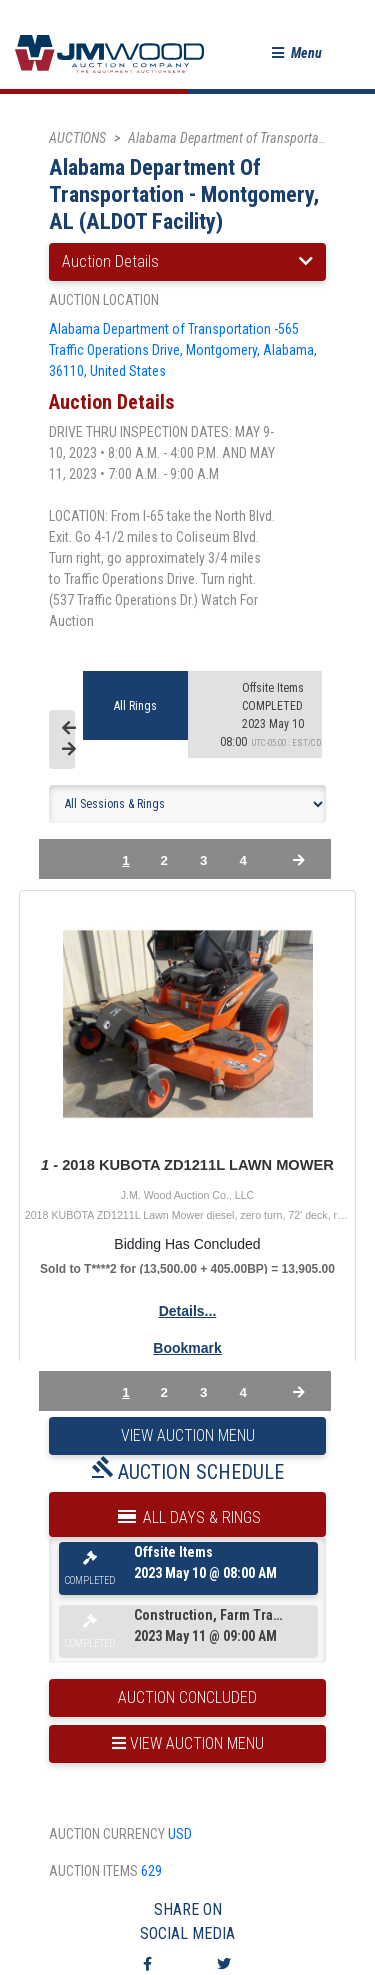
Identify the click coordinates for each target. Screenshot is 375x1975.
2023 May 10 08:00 (273, 715)
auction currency (107, 1834)
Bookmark (187, 1348)
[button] (297, 53)
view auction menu (188, 1743)
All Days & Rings (188, 1513)
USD (180, 1834)
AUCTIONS (77, 138)
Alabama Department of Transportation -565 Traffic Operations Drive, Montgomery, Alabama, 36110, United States (183, 350)
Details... (188, 1311)
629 (151, 1871)
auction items (93, 1871)
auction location (104, 300)
